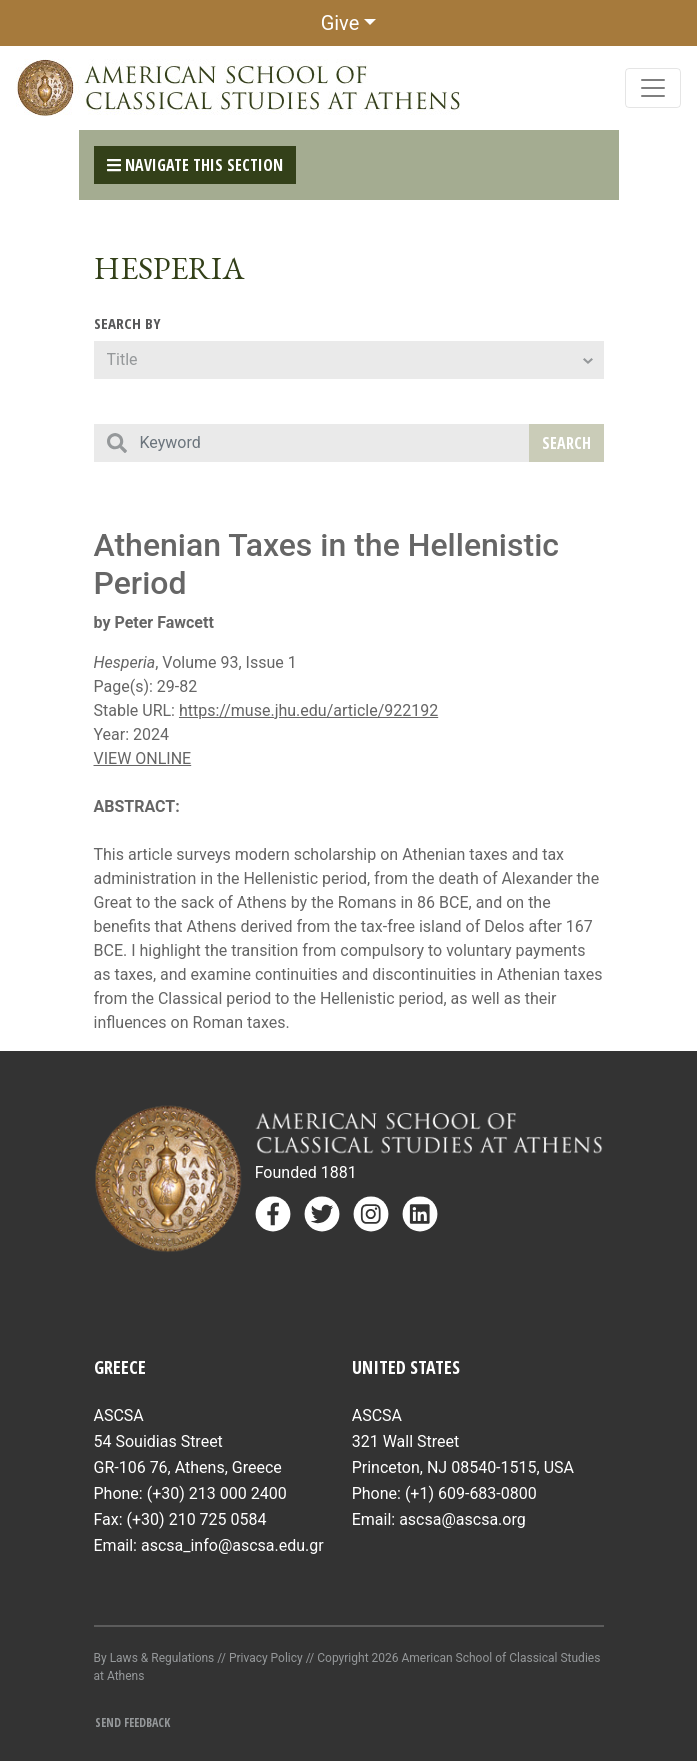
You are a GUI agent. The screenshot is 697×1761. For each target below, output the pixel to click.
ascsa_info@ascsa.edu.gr (232, 1545)
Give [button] (340, 23)
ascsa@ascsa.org (462, 1519)
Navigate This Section (195, 165)
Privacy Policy (266, 1658)
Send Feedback (132, 1722)
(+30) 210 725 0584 (197, 1519)
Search (566, 443)
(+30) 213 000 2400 (217, 1493)
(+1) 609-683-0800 (471, 1493)
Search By (127, 323)
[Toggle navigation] (653, 88)
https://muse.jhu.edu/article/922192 (308, 710)
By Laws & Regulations (154, 1658)
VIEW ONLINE (143, 758)
